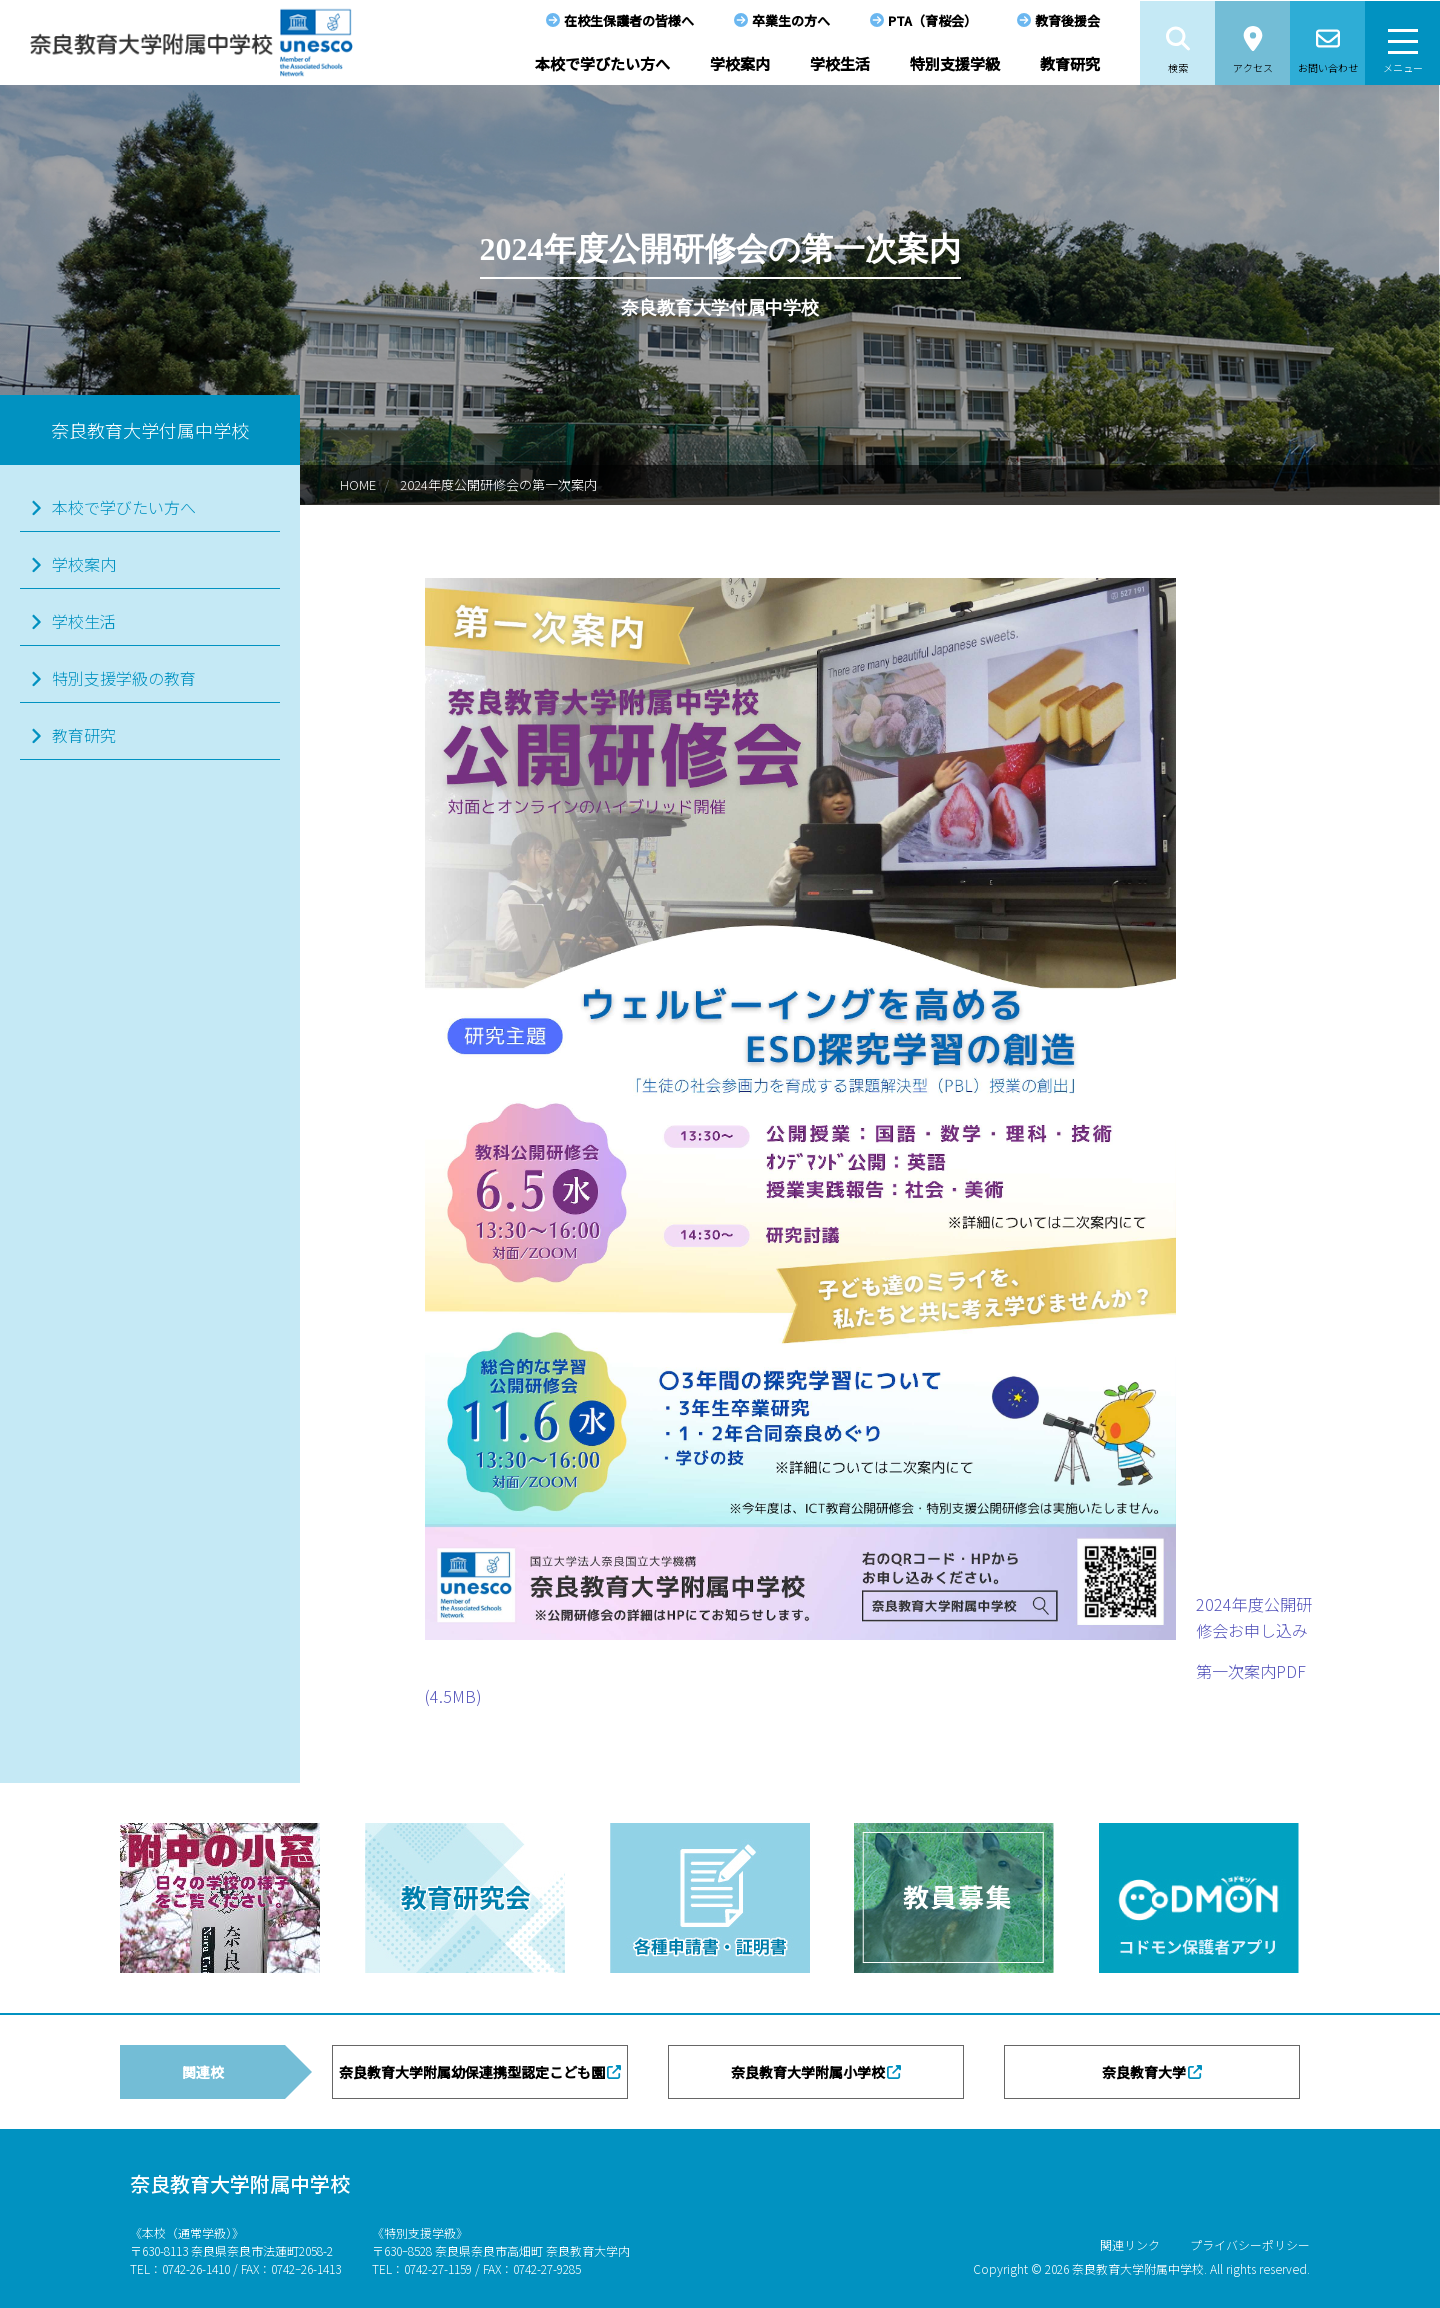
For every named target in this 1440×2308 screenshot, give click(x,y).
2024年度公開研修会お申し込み (1254, 1617)
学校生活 (840, 63)
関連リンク (1130, 2244)
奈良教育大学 (1144, 2072)
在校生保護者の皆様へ (629, 20)
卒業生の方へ (791, 20)
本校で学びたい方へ (602, 63)
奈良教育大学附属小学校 (808, 2072)
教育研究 (1070, 63)
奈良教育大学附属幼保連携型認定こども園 (472, 2072)
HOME (358, 484)
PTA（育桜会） (932, 20)
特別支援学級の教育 (124, 678)
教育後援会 (1067, 20)
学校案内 (740, 63)
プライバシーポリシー (1250, 2244)
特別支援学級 (955, 63)
